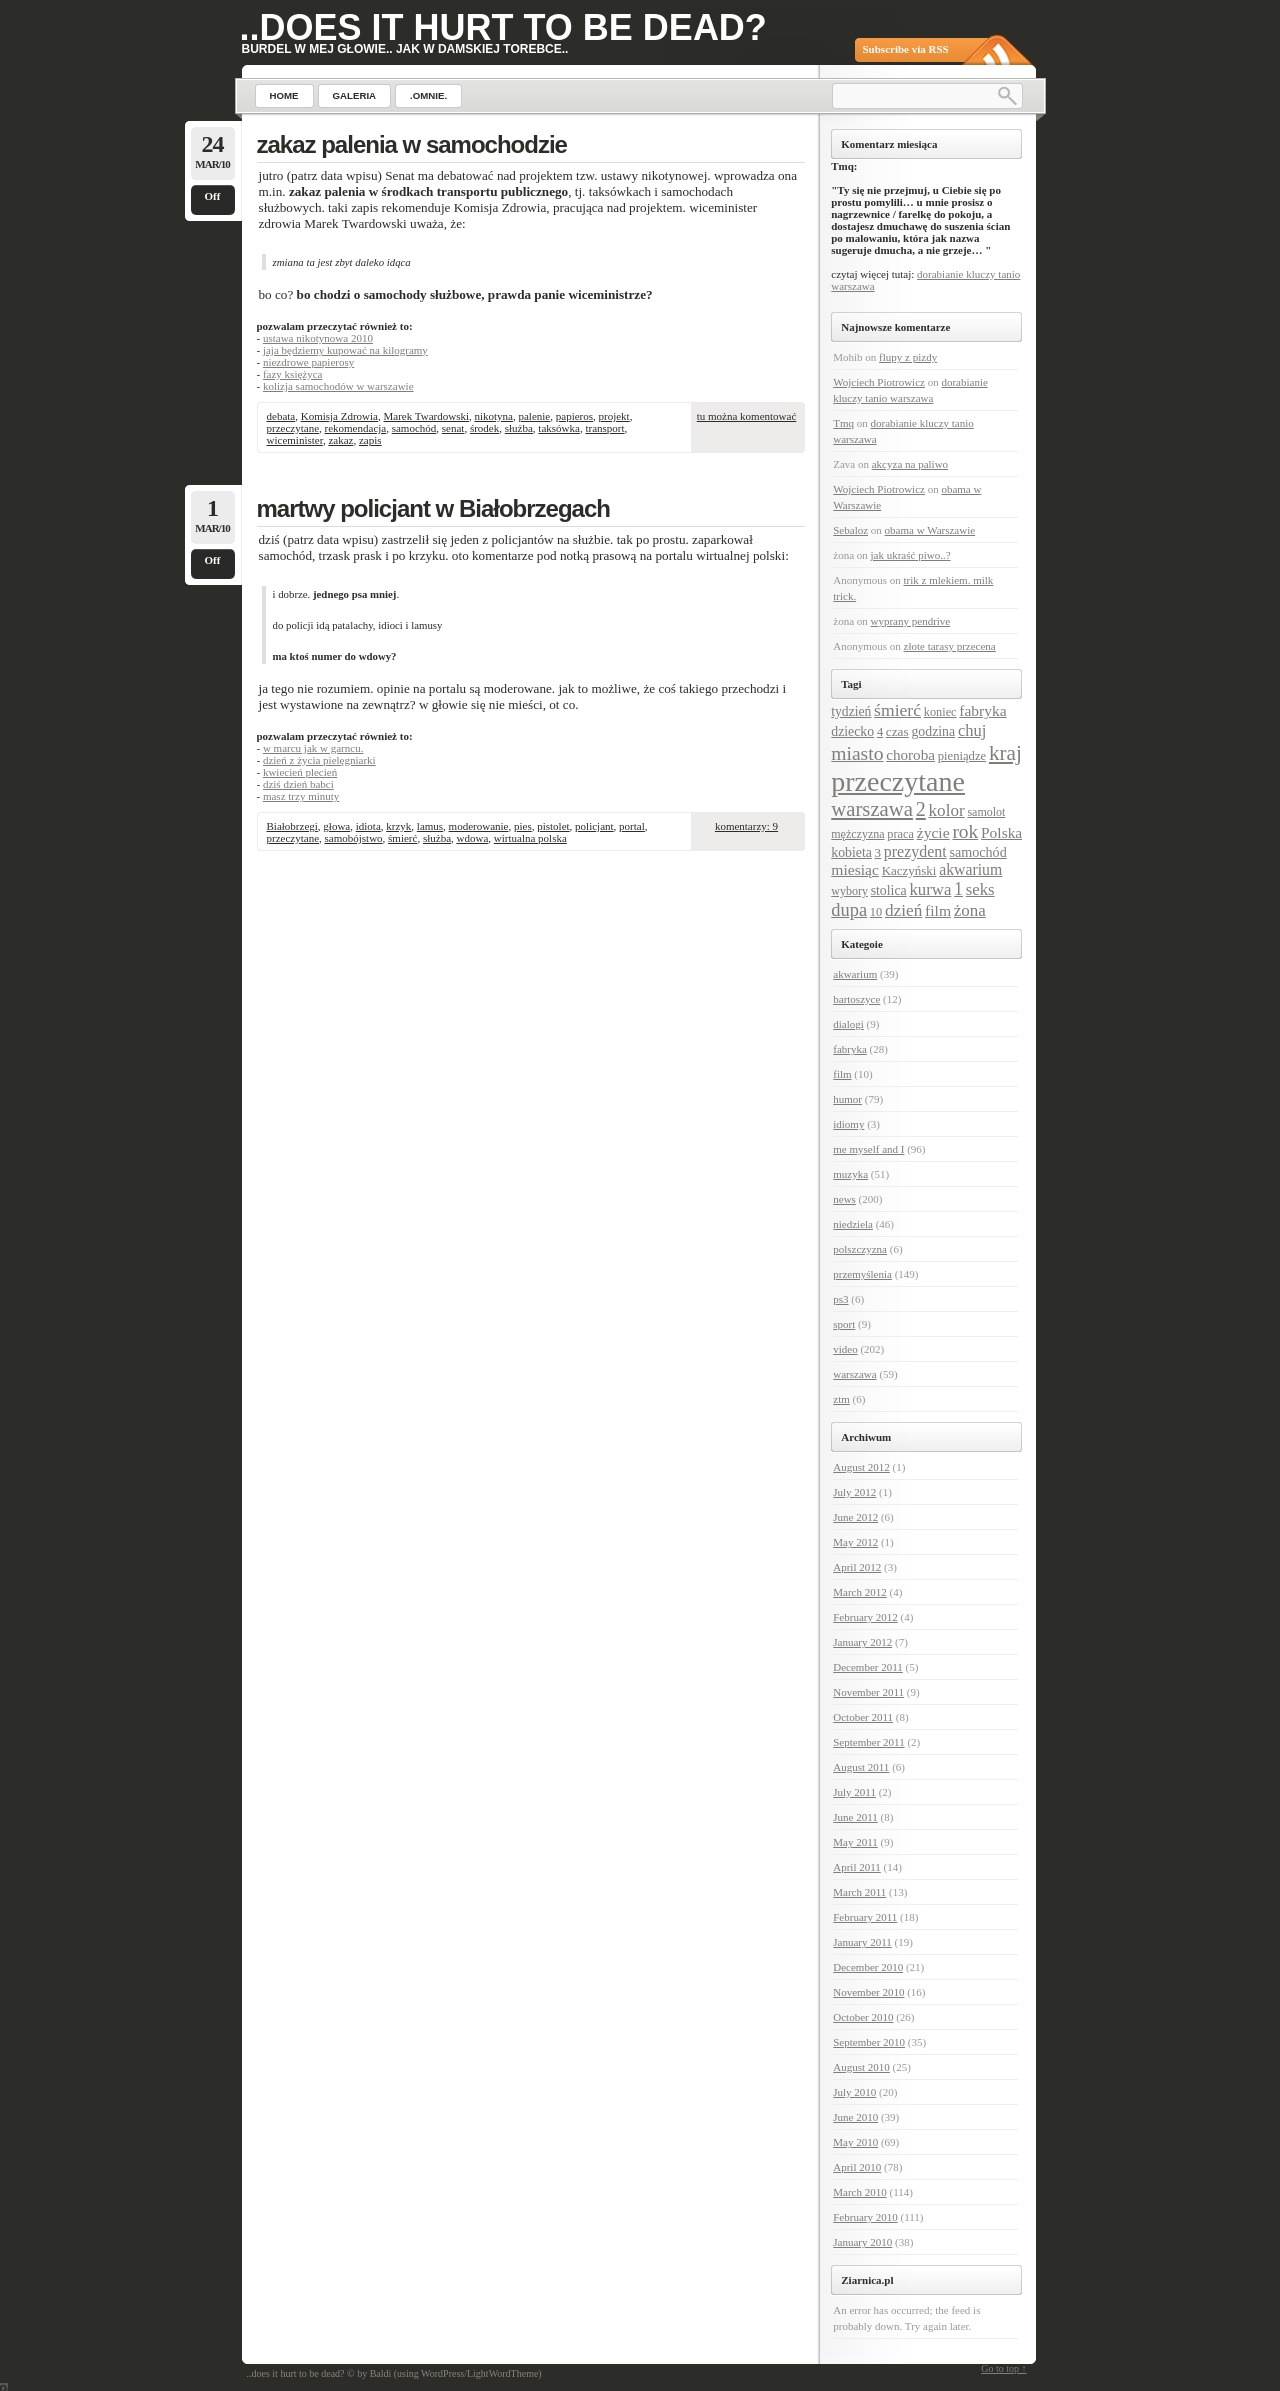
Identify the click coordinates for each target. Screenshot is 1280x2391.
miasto (857, 753)
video (845, 1349)
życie (933, 832)
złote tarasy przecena (950, 646)
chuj (972, 730)
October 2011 (863, 1717)
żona (970, 910)
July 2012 (854, 1492)
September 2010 (869, 2042)
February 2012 (865, 1617)
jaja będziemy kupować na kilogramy (345, 350)
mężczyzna (857, 834)
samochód (414, 428)
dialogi (848, 1024)
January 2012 (862, 1642)
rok (965, 831)
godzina (933, 731)
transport (604, 428)
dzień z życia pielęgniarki (319, 760)
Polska (1001, 832)
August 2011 (861, 1767)
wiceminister (295, 440)
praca (900, 834)
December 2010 (868, 1967)
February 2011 (865, 1917)
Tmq (843, 423)
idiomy (848, 1124)
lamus (430, 826)
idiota (368, 826)
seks (980, 889)
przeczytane (293, 428)
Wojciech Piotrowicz (879, 382)
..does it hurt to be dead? (503, 27)
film (938, 910)
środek (484, 428)
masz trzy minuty (301, 796)
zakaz (340, 440)
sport (844, 1324)
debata (281, 416)
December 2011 (868, 1667)
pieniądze (962, 756)
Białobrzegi (292, 826)
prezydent (915, 851)
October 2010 (863, 2017)
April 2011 (857, 1867)
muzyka (850, 1174)
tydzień (851, 711)
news (844, 1199)
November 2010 (868, 1992)
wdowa (473, 838)
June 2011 (855, 1817)
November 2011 (868, 1692)
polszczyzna (860, 1249)
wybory (849, 891)
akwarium (970, 869)
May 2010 (855, 2142)
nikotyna (493, 416)
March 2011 (859, 1892)
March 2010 (859, 2192)
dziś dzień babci (298, 784)
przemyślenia (862, 1274)
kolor (947, 810)
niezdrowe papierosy (308, 362)
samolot (986, 812)
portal (632, 826)
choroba (910, 755)
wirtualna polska (530, 838)
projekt (614, 416)
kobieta (851, 852)
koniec (940, 712)
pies (523, 826)
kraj (1005, 753)
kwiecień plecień (300, 772)
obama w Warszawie (930, 530)
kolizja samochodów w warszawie (338, 386)
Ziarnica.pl (867, 2280)
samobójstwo (354, 838)
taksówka (559, 428)
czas (897, 731)
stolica (889, 890)
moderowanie (479, 826)
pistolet (553, 826)
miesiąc (855, 869)
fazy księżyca (293, 374)
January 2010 (862, 2242)
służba (519, 428)
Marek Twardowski (426, 416)
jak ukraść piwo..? (911, 555)
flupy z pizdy (908, 357)
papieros (574, 416)
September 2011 (868, 1742)
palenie (534, 416)
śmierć (402, 838)
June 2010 (855, 2117)
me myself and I (868, 1149)
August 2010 (861, 2067)
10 (876, 912)
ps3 (840, 1299)
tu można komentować (747, 416)
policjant (594, 826)
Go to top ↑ (1003, 2368)
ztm (841, 1399)
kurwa (930, 889)
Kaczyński (909, 870)
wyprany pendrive (911, 621)
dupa (849, 910)
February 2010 (865, 2217)
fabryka (982, 710)
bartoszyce (856, 999)
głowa (336, 826)
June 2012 (855, 1517)
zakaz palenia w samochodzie (412, 144)
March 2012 (859, 1592)
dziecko (852, 731)
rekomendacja (356, 428)
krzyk (398, 826)
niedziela (853, 1224)
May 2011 (855, 1842)
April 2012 (857, 1567)
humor (847, 1099)
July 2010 (854, 2092)
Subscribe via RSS (906, 49)
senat (453, 428)
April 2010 (857, 2167)
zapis (370, 440)
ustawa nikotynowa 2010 (318, 338)
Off (213, 196)
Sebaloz (850, 530)
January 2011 (862, 1942)
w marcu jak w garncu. (313, 748)
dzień (903, 910)
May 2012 (855, 1542)
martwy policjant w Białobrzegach (433, 508)
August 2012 (861, 1467)
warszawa (872, 809)
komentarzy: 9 (746, 826)
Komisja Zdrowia (339, 416)
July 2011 (854, 1792)
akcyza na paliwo (910, 464)
